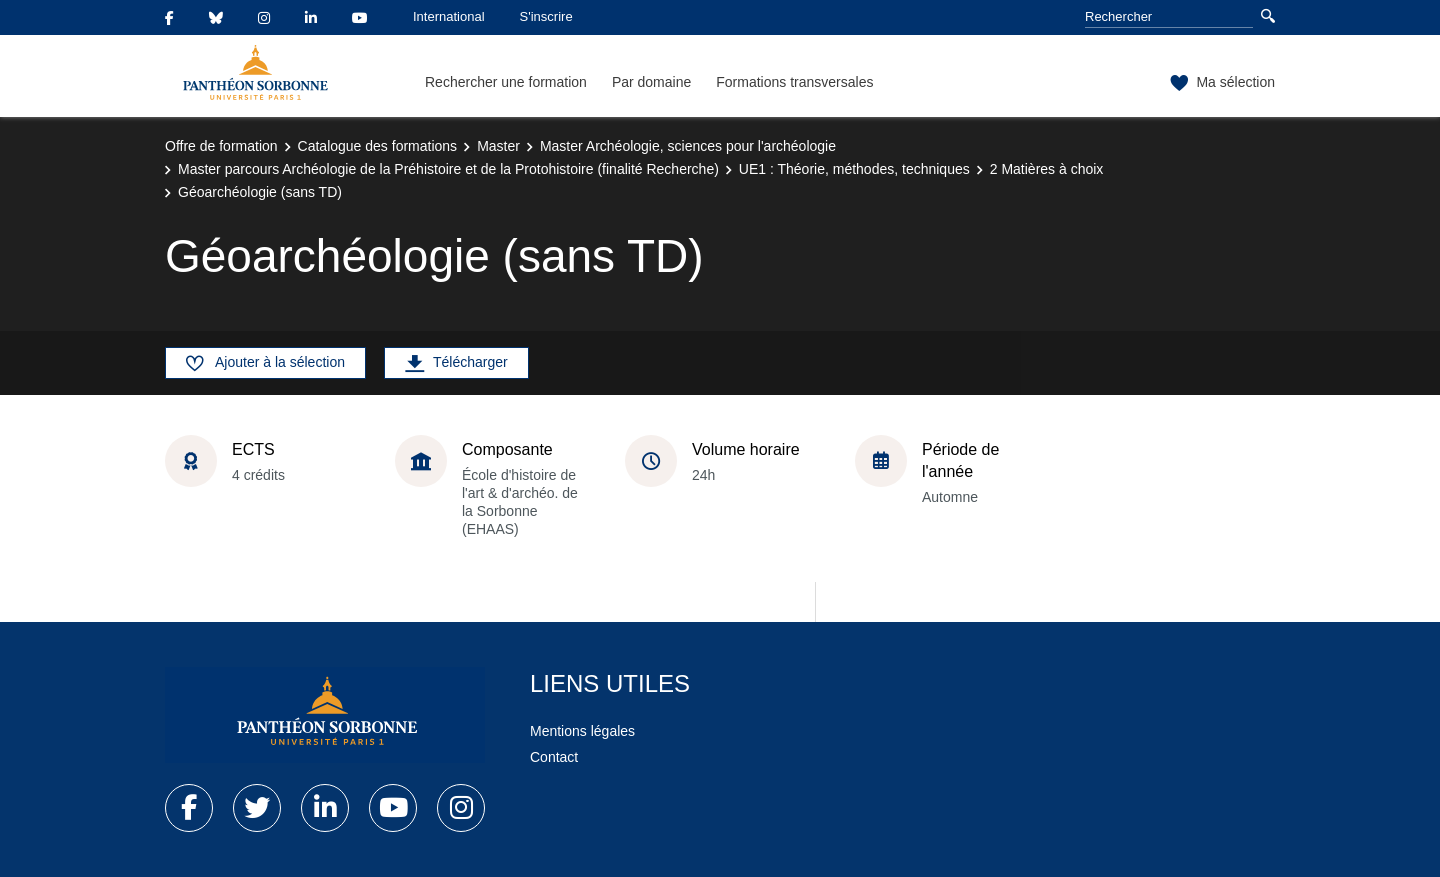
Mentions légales (582, 731)
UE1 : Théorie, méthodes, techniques (854, 169)
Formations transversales (794, 82)
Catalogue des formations (378, 146)
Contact (554, 757)
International (449, 16)
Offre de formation (221, 146)
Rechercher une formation (506, 82)
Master (498, 146)
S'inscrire (546, 16)
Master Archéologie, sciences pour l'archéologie (688, 146)
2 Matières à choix (1047, 169)
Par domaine (651, 82)
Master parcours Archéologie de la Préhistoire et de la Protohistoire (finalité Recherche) (448, 169)
